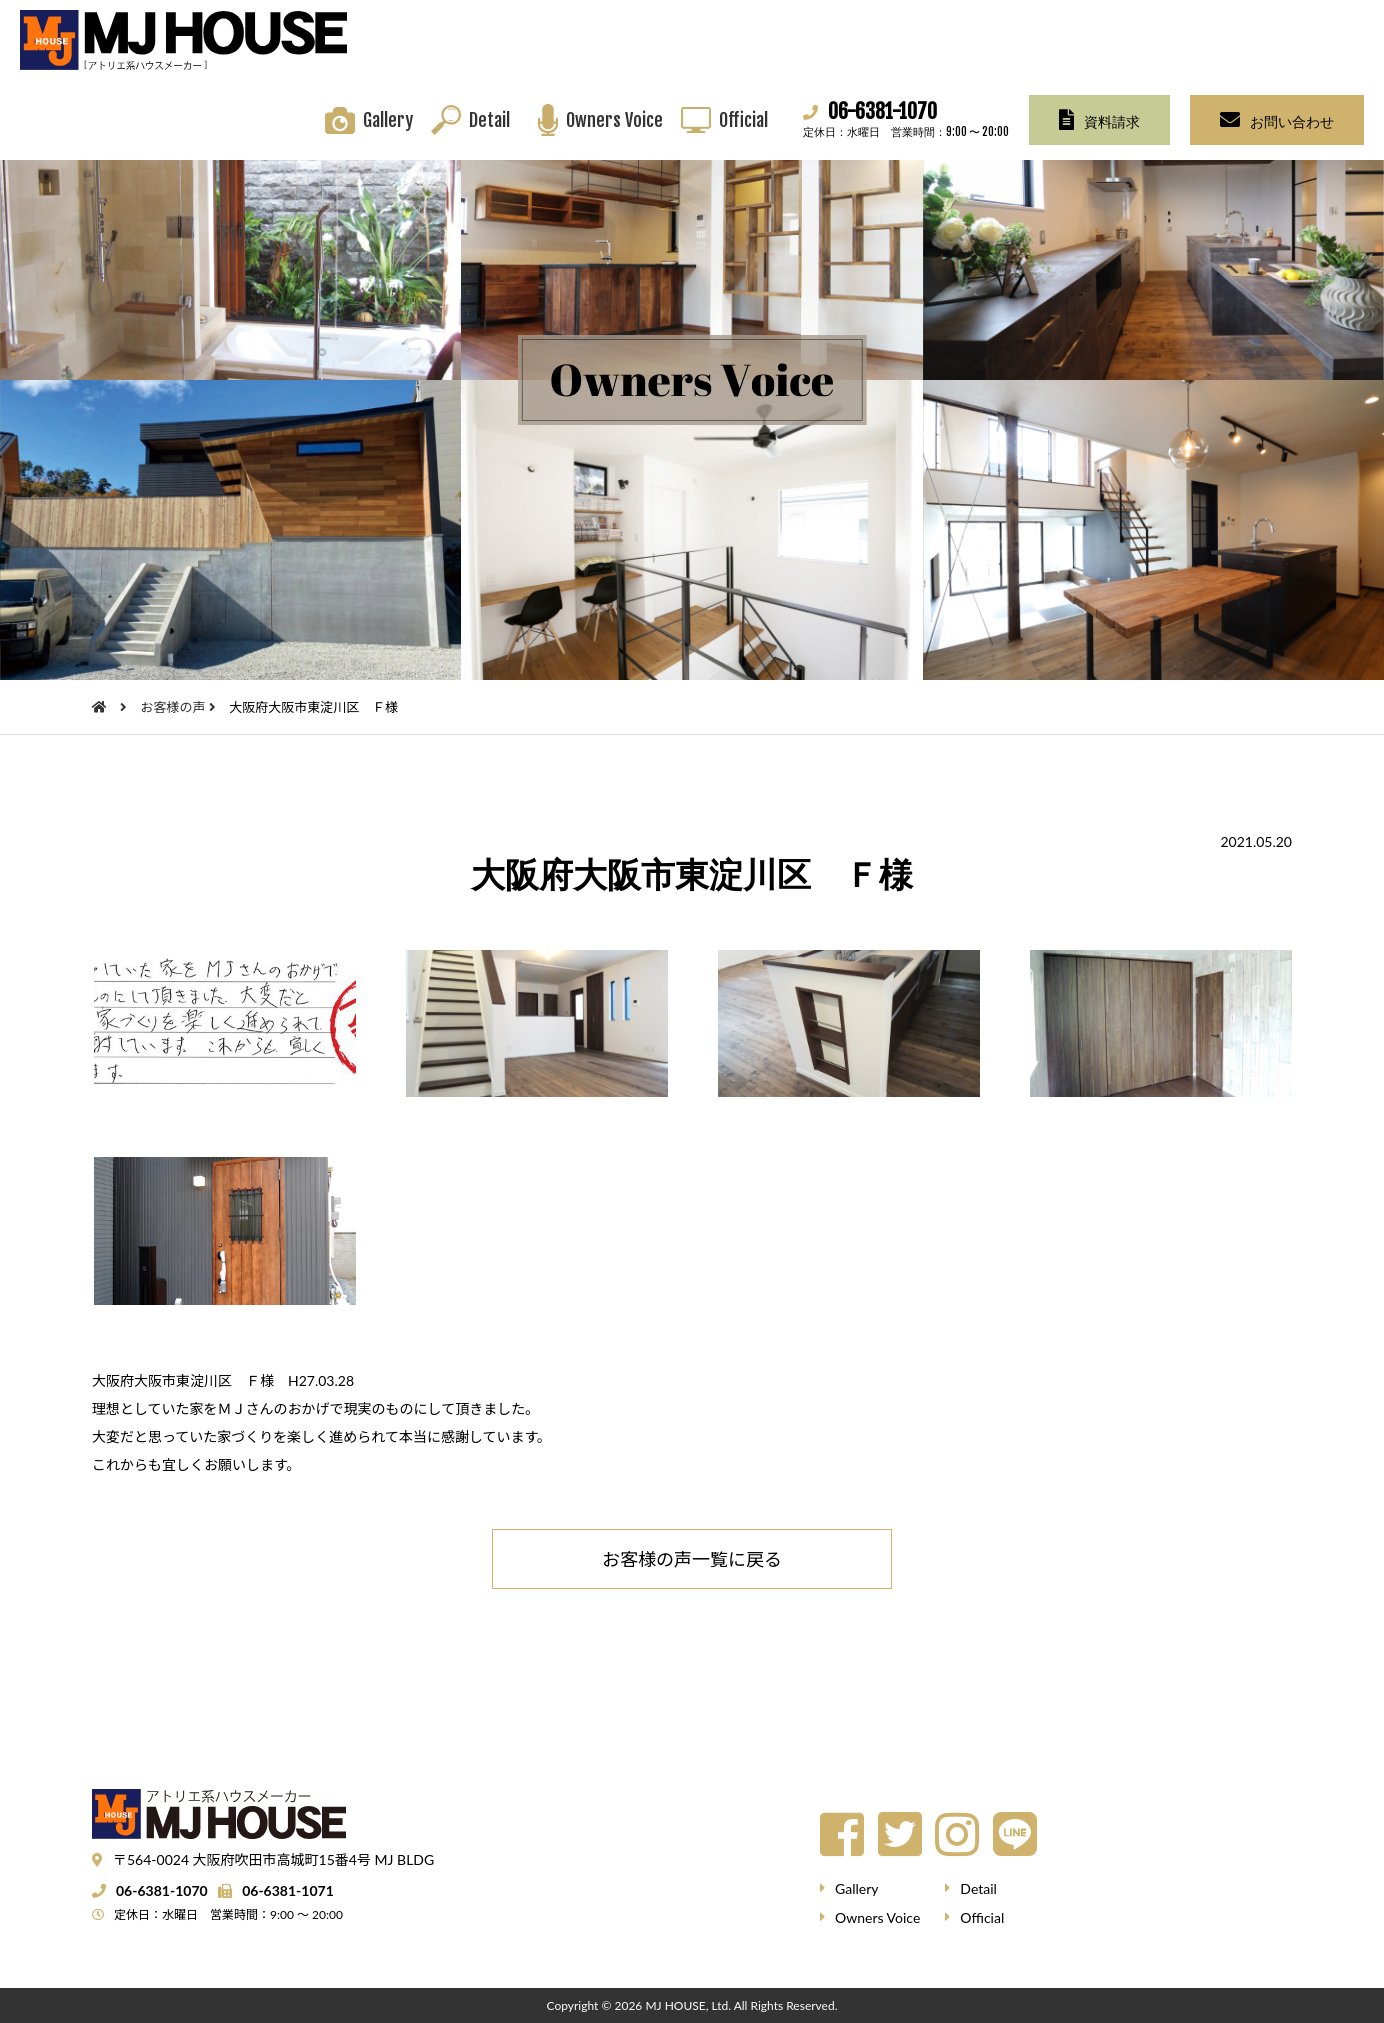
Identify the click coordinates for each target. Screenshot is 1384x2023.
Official (743, 120)
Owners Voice (614, 120)
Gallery (388, 120)
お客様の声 (173, 707)
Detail (489, 120)
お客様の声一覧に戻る (692, 1559)
